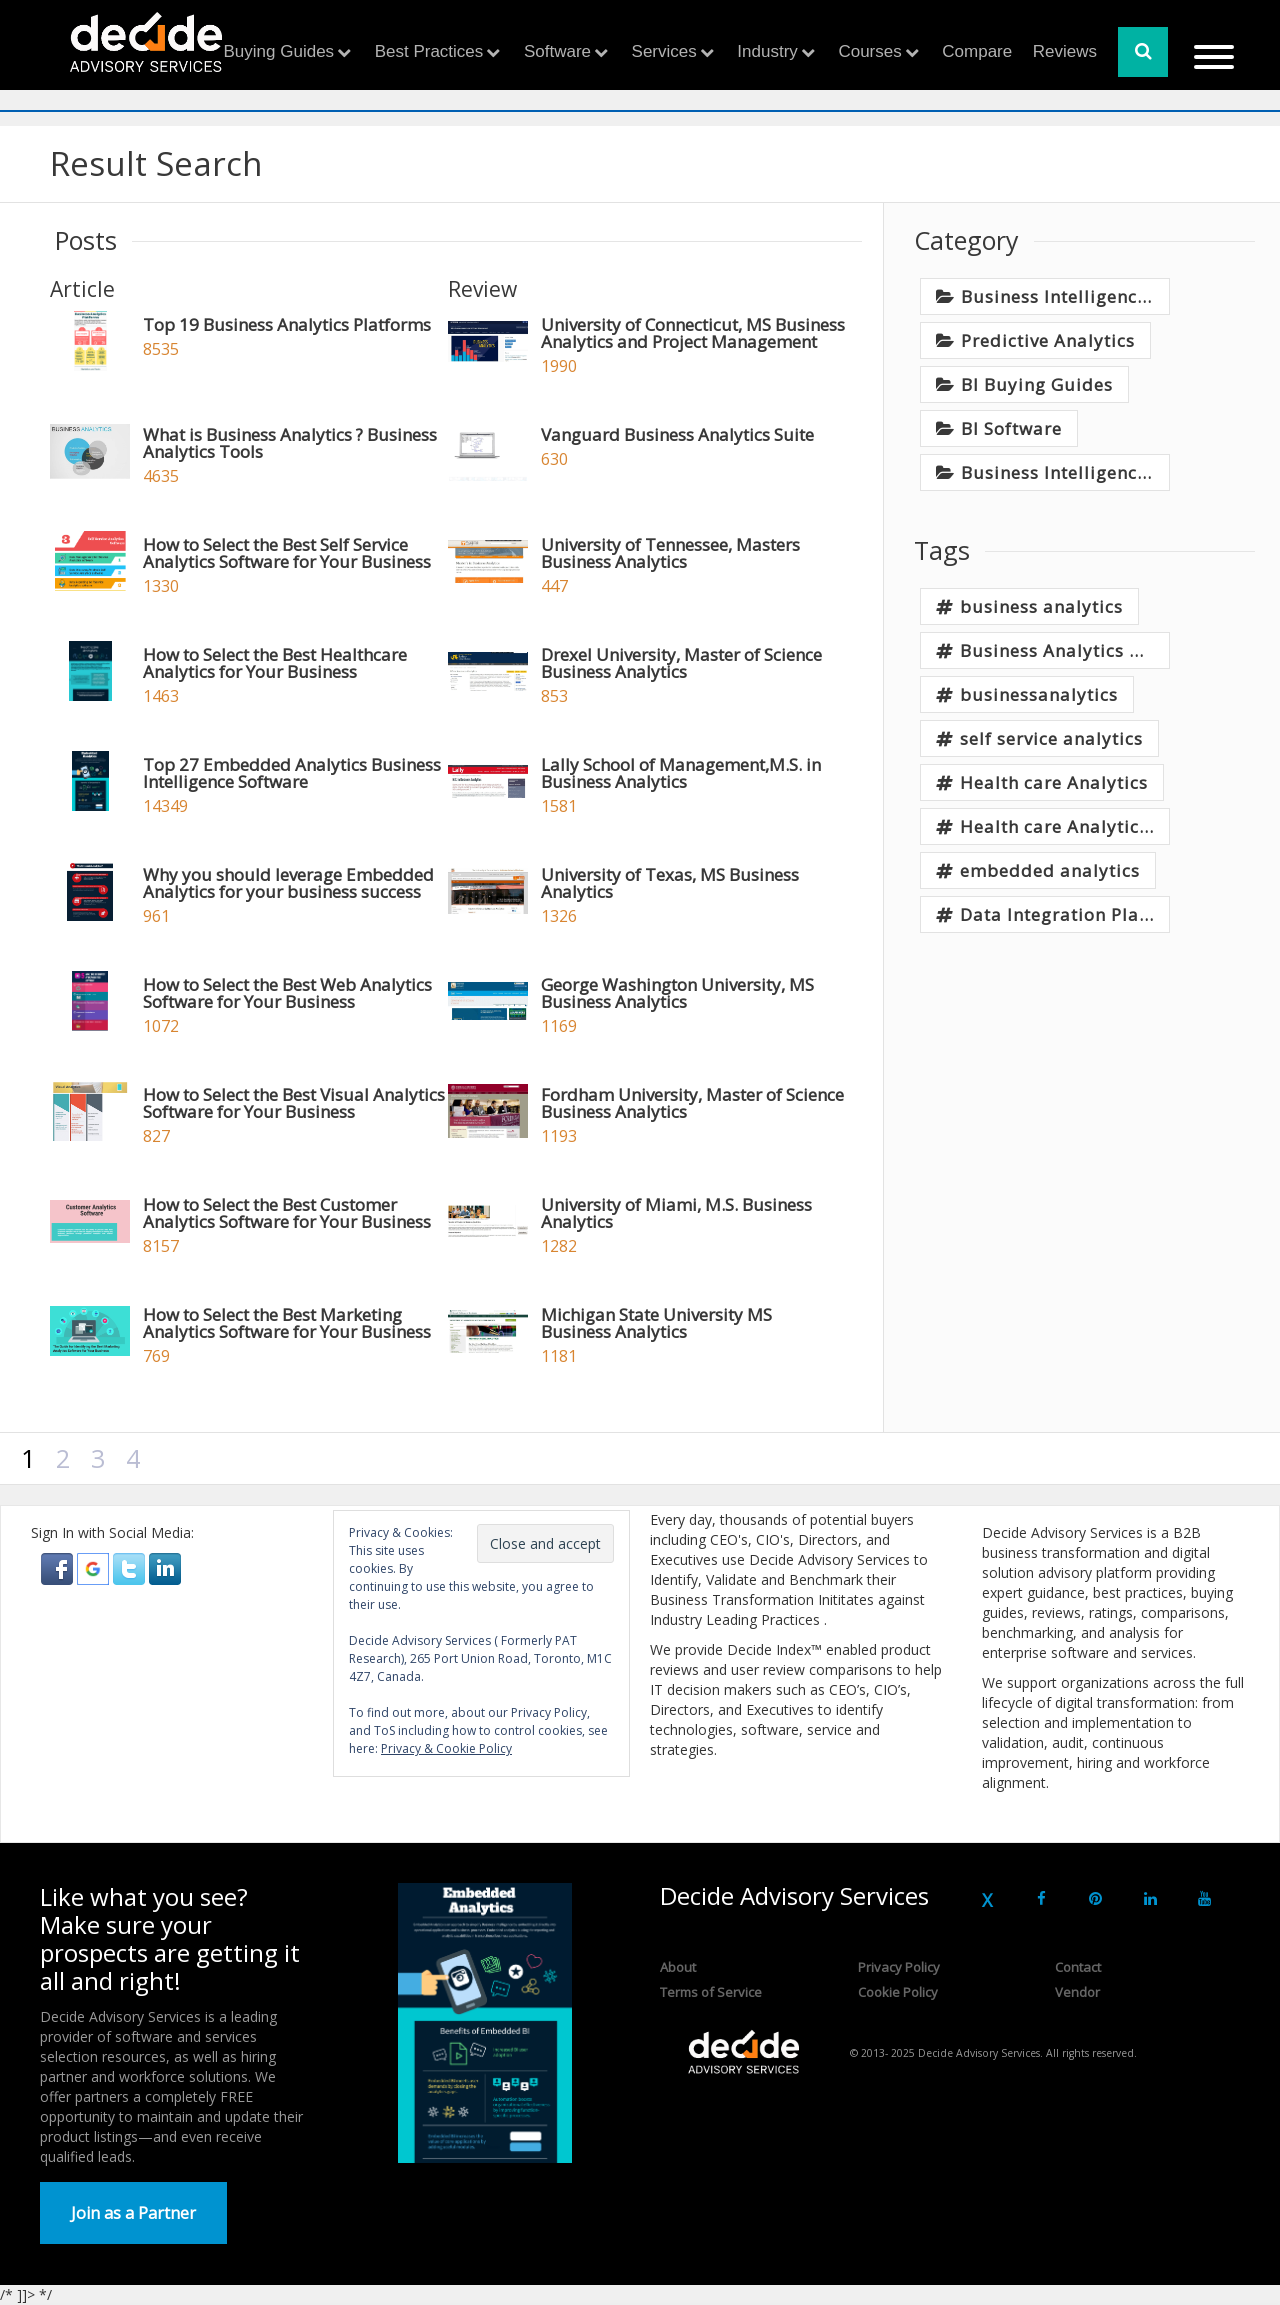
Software (557, 51)
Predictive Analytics (1048, 340)
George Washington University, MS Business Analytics (677, 993)
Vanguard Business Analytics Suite (677, 434)
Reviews (1065, 51)
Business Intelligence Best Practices (1065, 472)
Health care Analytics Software (1065, 826)
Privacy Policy (899, 1967)
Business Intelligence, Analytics (1065, 296)
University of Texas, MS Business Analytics (670, 883)
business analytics (1041, 606)
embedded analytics (1050, 870)
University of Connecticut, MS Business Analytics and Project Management (693, 333)
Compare (977, 51)
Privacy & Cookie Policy (446, 1748)
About (678, 1967)
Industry (767, 51)
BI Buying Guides (1037, 384)
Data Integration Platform (1065, 914)
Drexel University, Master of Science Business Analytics (681, 663)
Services (664, 51)
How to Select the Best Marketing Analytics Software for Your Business (287, 1323)
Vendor (1077, 1992)
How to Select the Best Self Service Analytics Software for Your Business (287, 553)
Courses (869, 51)
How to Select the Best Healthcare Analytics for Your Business (275, 663)
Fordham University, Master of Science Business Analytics (692, 1103)
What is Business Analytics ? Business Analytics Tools (290, 443)
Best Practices (429, 51)
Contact (1078, 1967)
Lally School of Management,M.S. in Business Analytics (681, 773)
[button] (59, 1567)
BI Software (1011, 428)
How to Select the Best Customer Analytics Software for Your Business (287, 1213)
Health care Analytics (1054, 782)
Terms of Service (711, 1992)
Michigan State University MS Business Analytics (656, 1323)
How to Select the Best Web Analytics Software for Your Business (287, 993)
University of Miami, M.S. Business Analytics (676, 1213)
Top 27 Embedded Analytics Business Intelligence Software (292, 773)
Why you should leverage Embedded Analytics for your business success (288, 883)
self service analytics (1051, 738)
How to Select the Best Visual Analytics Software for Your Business (294, 1103)
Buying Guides (279, 51)
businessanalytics (1039, 694)
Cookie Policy (898, 1992)
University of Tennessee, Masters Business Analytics (670, 553)
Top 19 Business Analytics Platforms (287, 324)
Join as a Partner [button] (133, 2213)
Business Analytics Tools (1065, 650)
